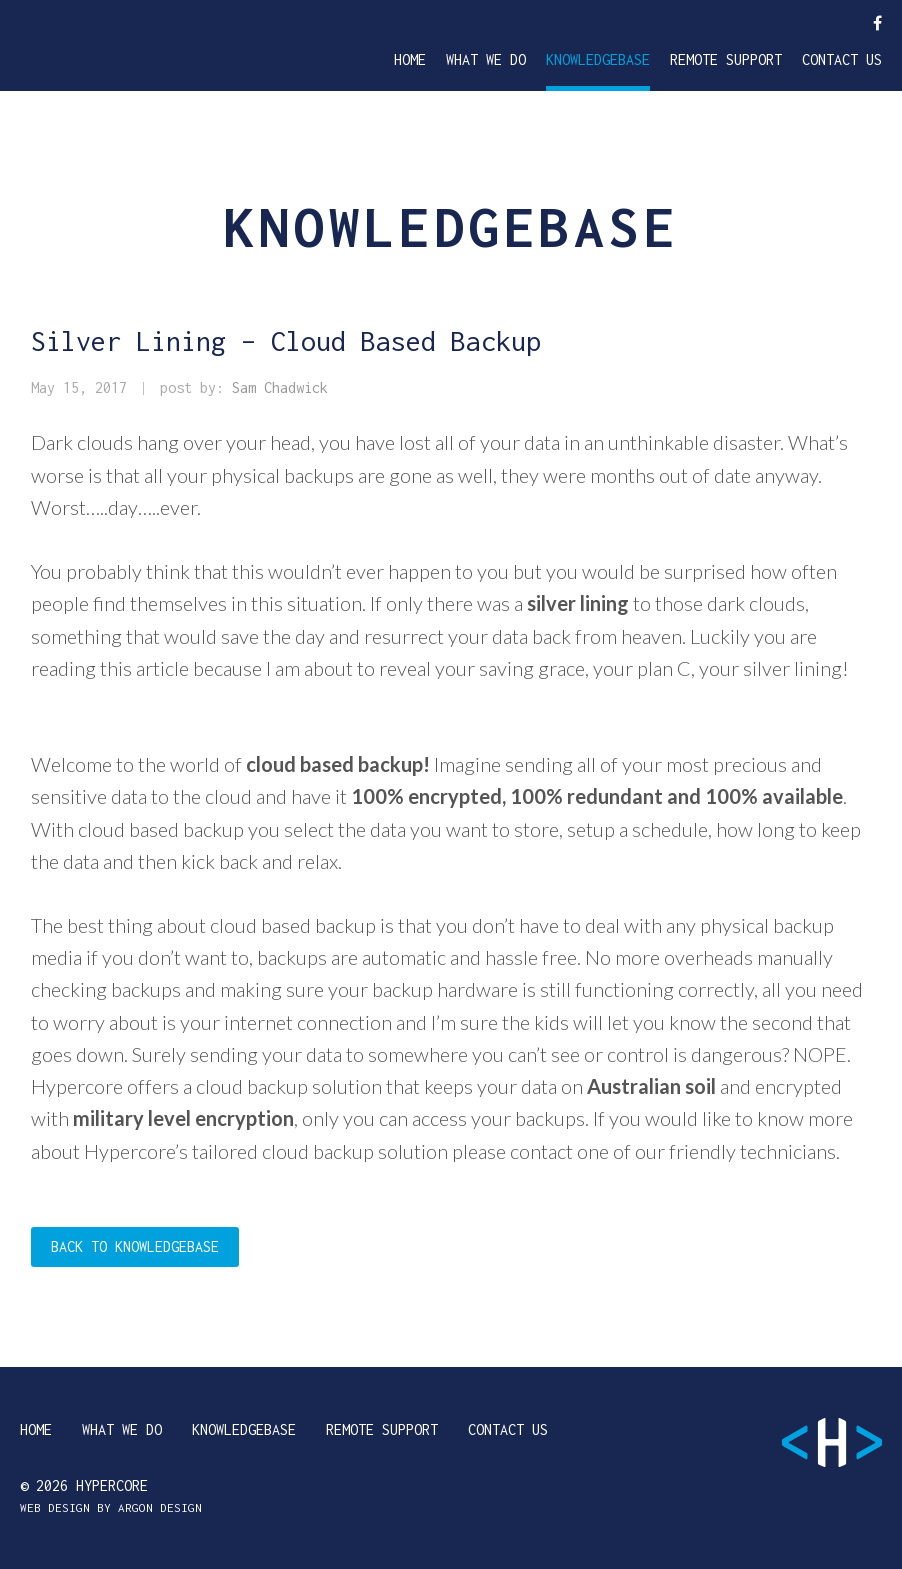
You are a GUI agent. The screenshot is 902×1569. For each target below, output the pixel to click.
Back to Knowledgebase (135, 1246)
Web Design (55, 1507)
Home (410, 59)
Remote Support (726, 59)
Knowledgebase (598, 59)
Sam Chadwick (280, 387)
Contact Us (842, 59)
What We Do (486, 59)
